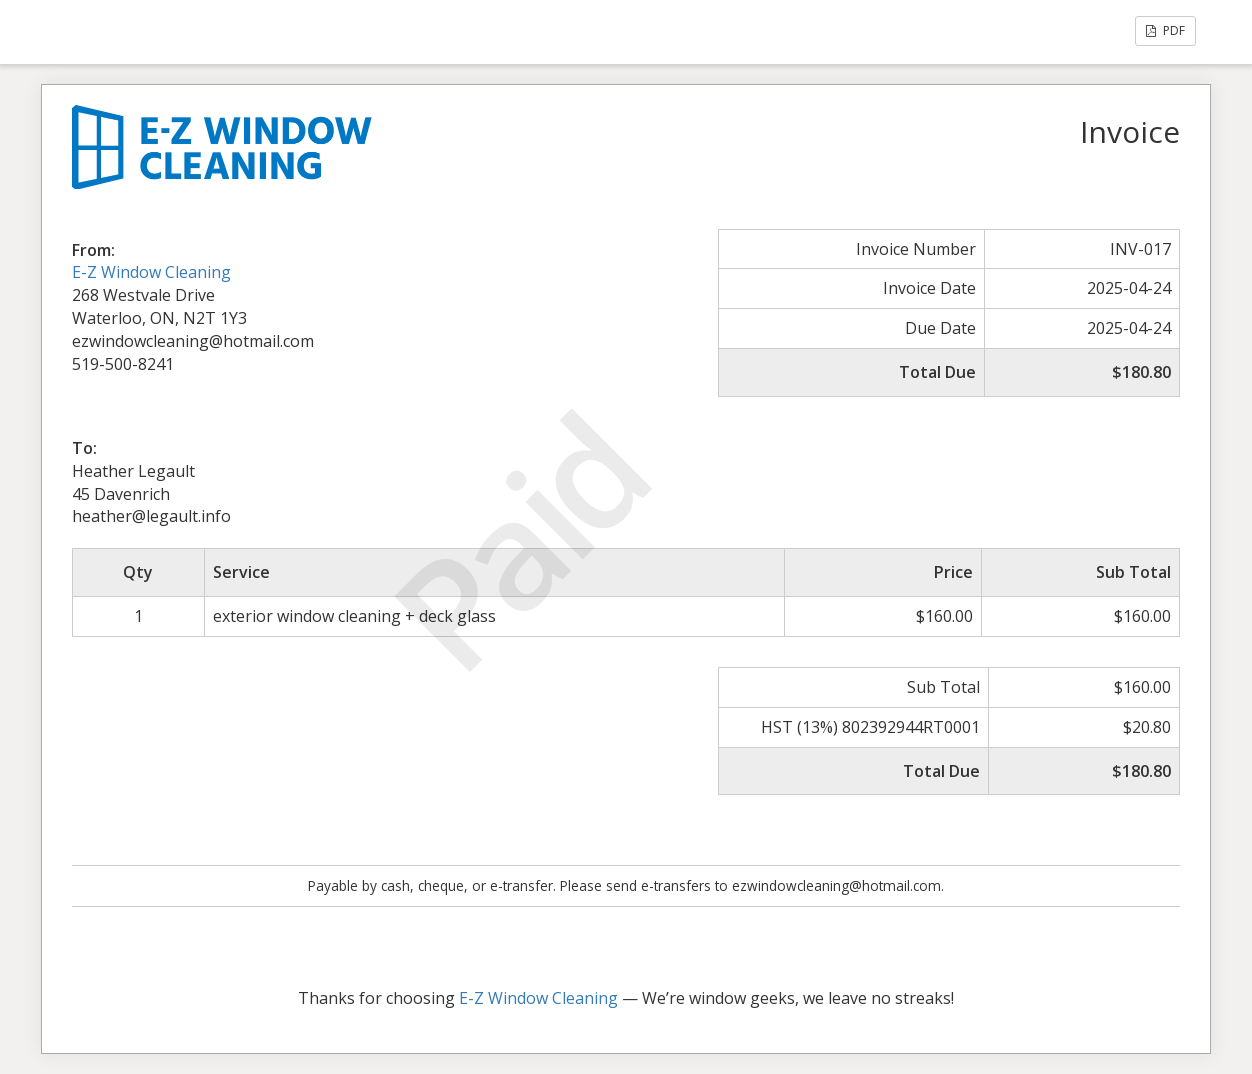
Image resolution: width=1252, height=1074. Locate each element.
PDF (1165, 30)
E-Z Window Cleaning (151, 272)
